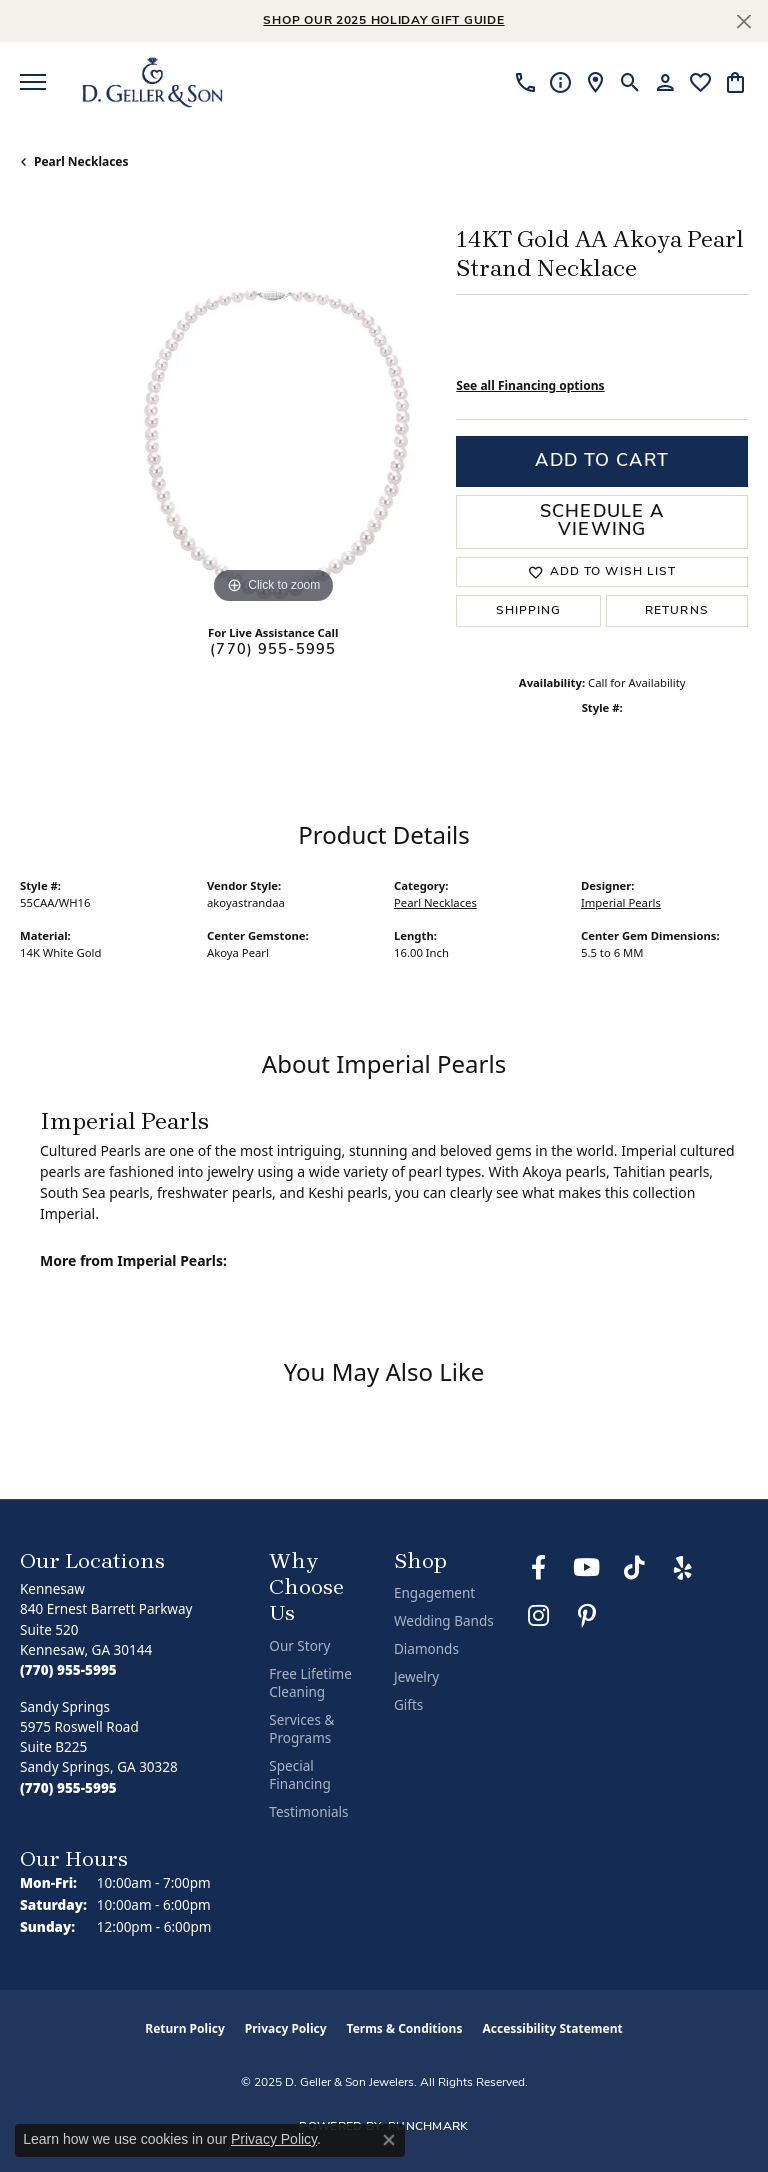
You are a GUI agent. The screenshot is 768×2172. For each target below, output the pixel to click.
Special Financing (299, 1775)
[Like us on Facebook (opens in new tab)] (539, 1568)
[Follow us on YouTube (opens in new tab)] (587, 1568)
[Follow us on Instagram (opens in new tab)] (539, 1616)
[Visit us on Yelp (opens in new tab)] (683, 1568)
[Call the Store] (68, 1670)
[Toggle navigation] (33, 82)
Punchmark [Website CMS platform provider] (428, 2127)
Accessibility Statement (552, 2028)
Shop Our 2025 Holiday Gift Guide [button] (383, 21)
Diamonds (426, 1649)
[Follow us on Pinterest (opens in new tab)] (587, 1616)
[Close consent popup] (389, 2140)
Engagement (434, 1593)
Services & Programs (301, 1729)
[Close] (743, 21)
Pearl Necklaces (81, 161)
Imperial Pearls (621, 902)
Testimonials (308, 1812)
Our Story (299, 1646)
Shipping (529, 611)
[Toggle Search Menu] (630, 82)
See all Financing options (530, 385)
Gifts (408, 1705)
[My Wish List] (700, 82)
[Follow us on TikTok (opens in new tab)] (635, 1568)
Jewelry (416, 1677)
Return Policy (185, 2028)
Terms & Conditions (405, 2028)
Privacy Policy (286, 2028)
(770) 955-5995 (273, 650)
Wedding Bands (444, 1621)
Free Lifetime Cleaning (310, 1683)
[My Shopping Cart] (735, 82)
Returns (677, 611)
